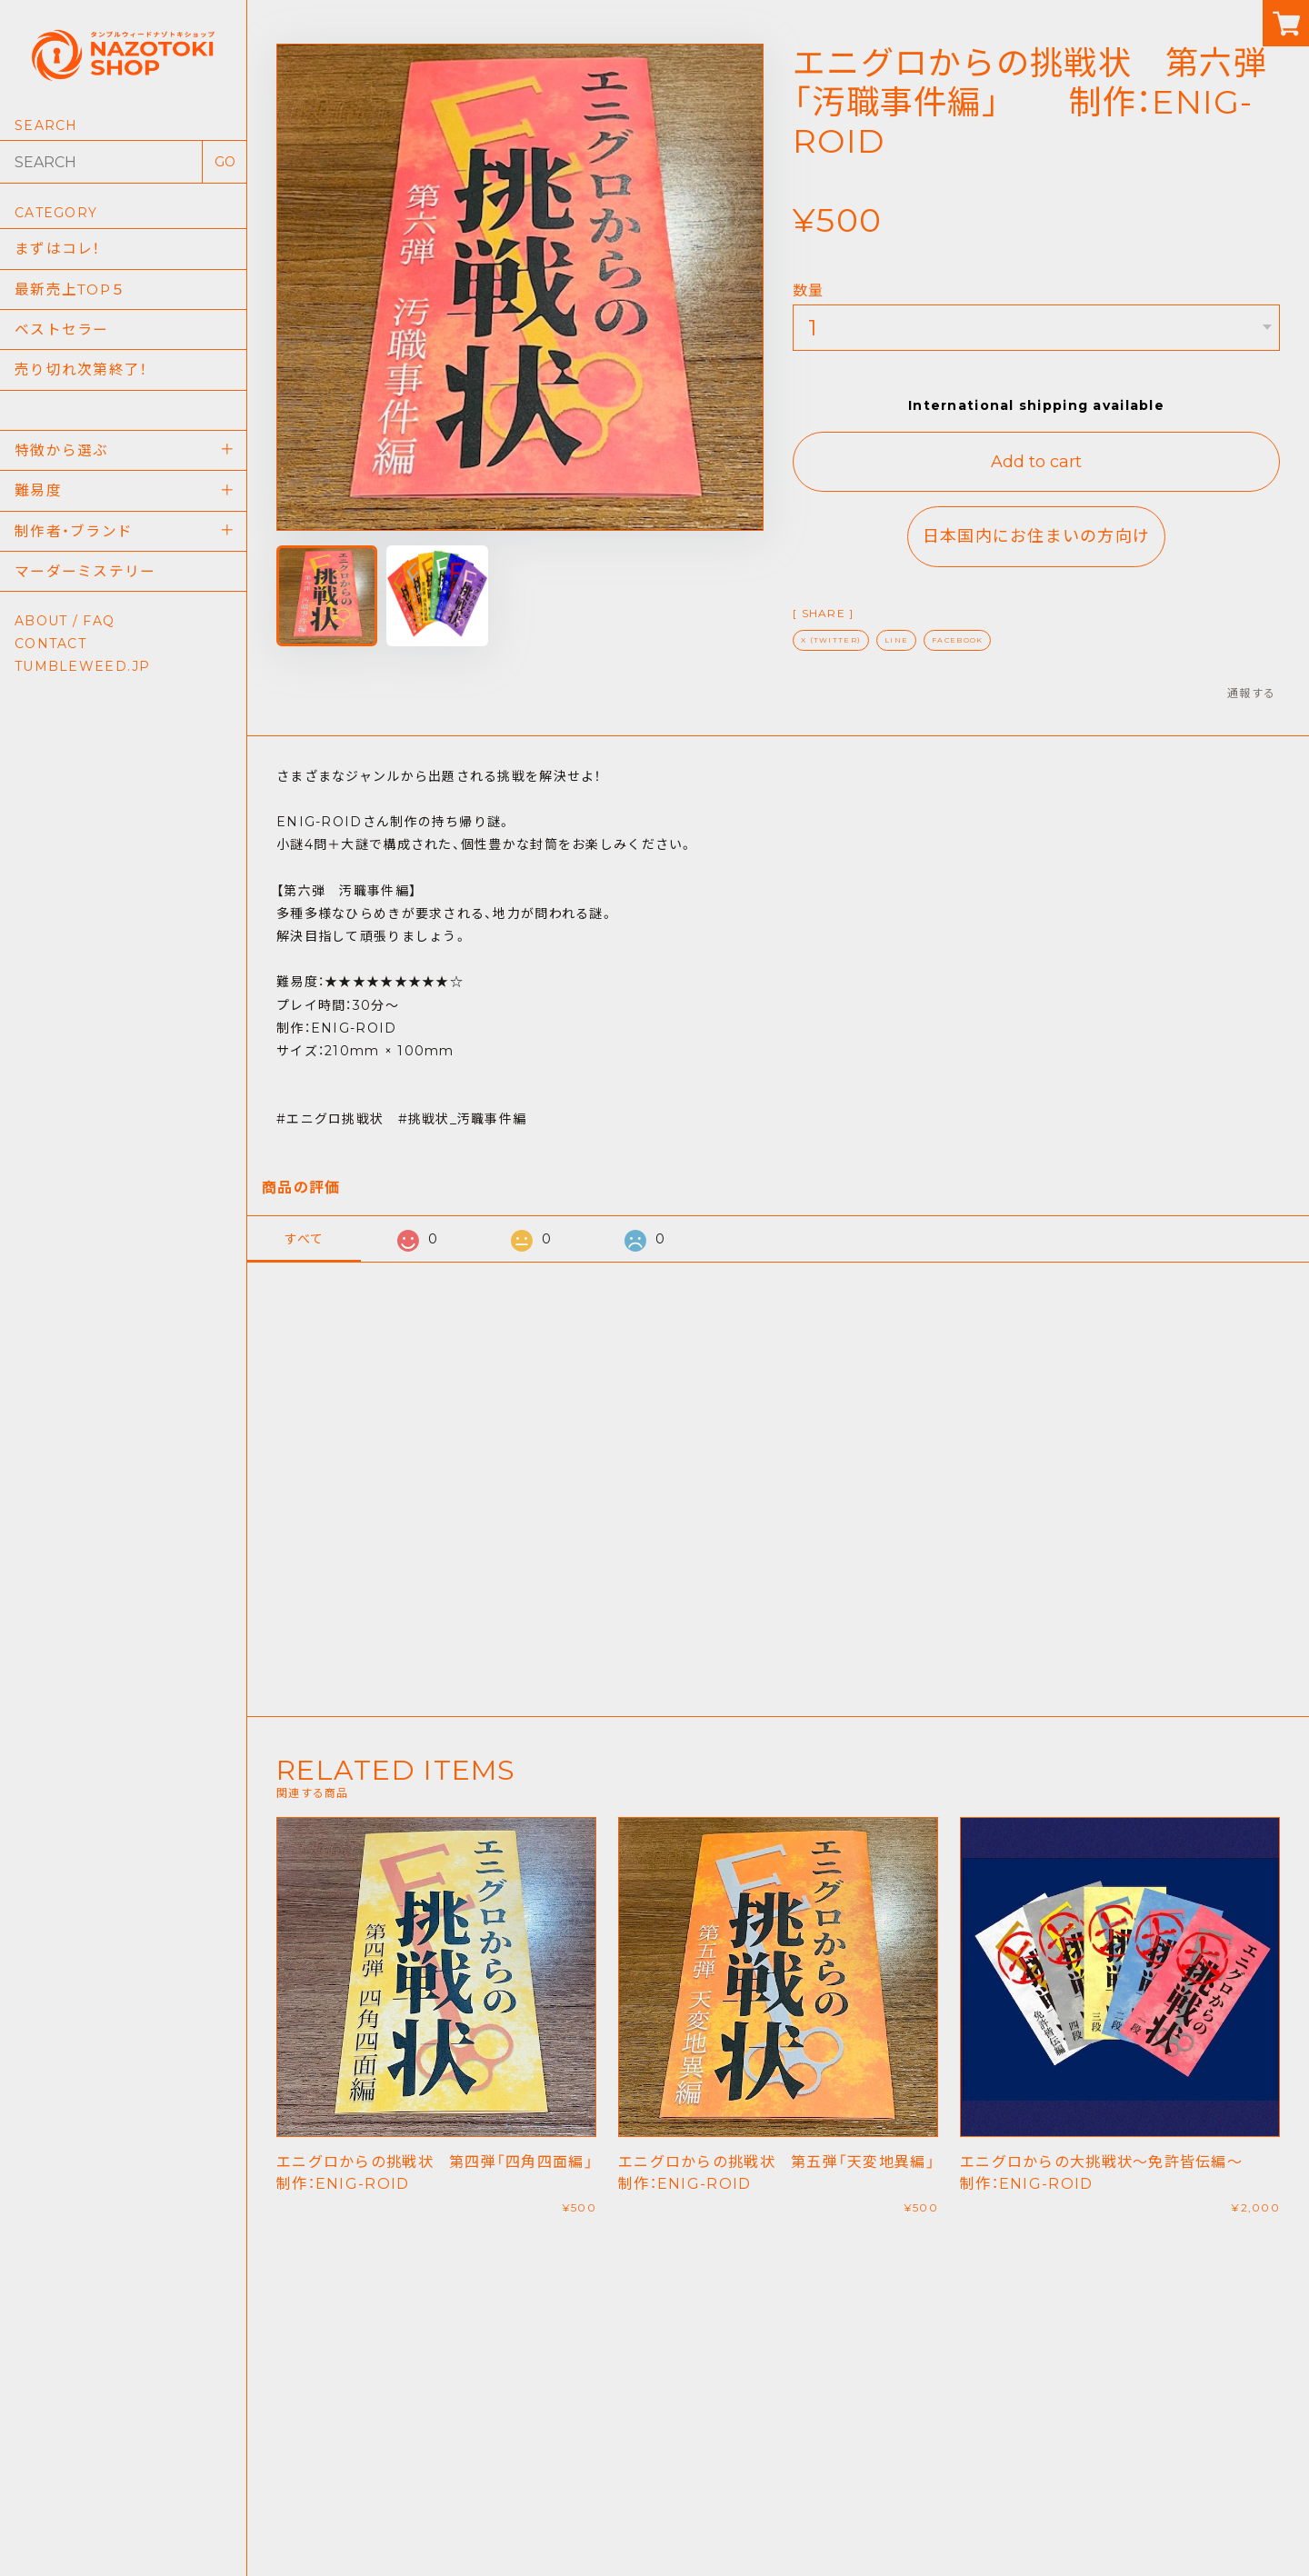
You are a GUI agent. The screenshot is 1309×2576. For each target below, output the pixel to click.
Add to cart (1036, 462)
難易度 (38, 498)
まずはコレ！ (58, 248)
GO (225, 162)
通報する (1251, 693)
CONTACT (50, 655)
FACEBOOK (957, 639)
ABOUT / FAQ (65, 632)
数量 (808, 290)
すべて (305, 1239)
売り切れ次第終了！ (81, 374)
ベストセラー (62, 332)
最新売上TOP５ (72, 290)
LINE (896, 639)
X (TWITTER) (831, 639)
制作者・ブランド (74, 540)
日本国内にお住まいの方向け (1037, 536)
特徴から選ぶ (62, 456)
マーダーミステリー (85, 582)
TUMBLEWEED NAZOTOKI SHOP (654, 2527)
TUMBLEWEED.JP (83, 678)
